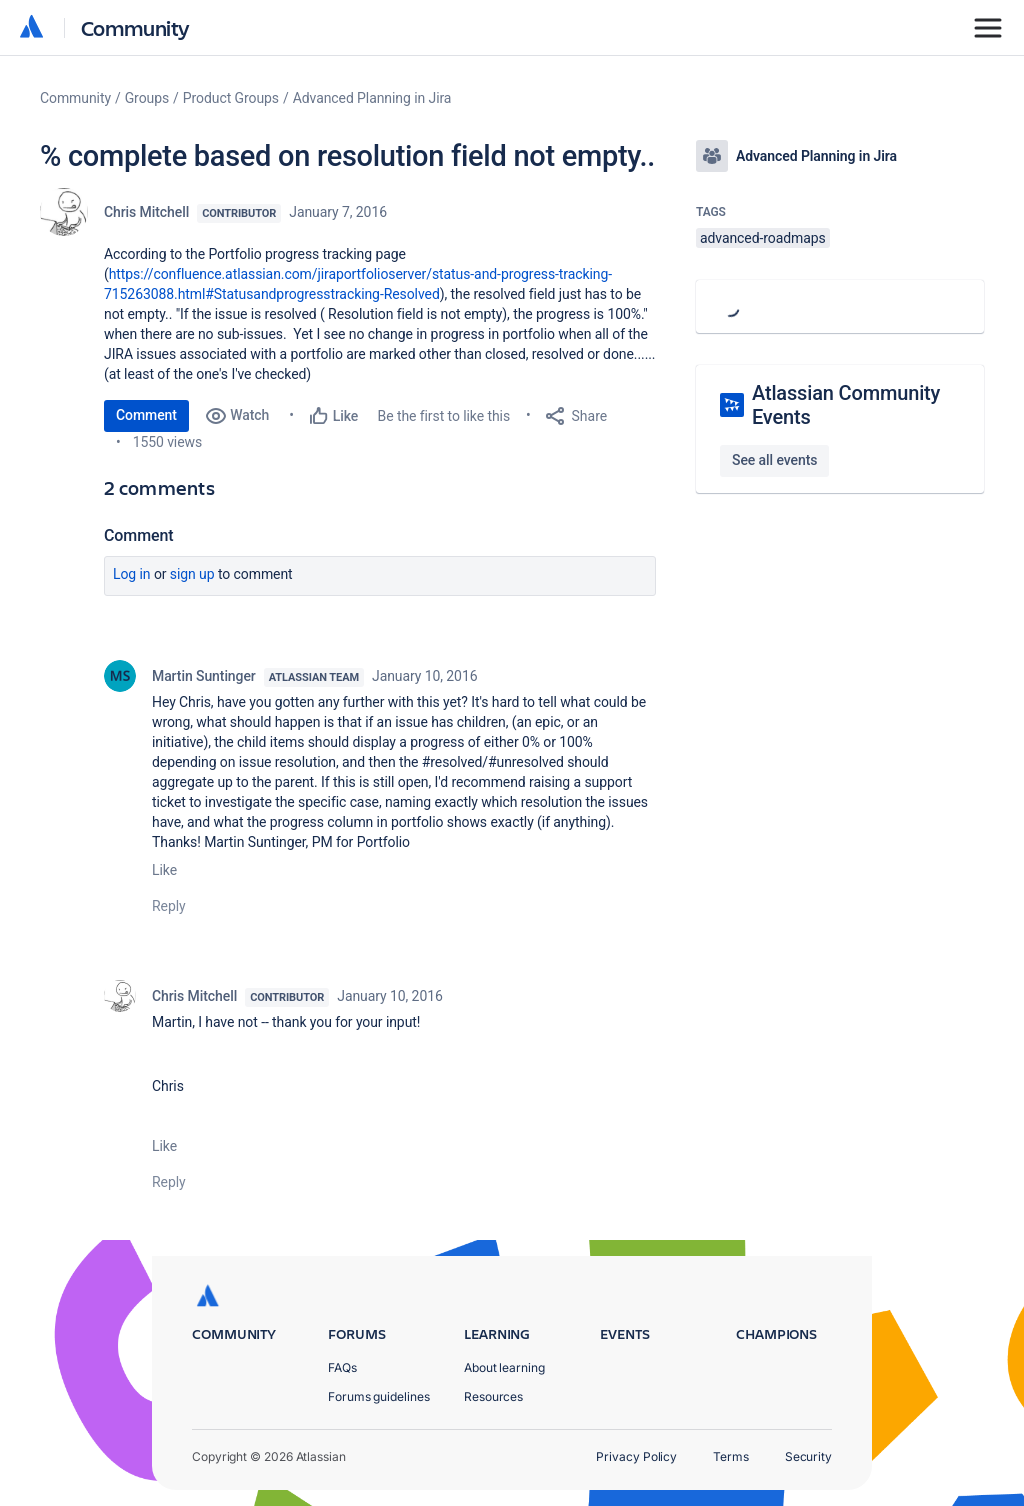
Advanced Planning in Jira (372, 98)
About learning (504, 1367)
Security (808, 1456)
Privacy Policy (636, 1456)
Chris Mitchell (146, 212)
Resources (493, 1396)
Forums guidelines (379, 1396)
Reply (169, 906)
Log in (132, 574)
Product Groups (231, 98)
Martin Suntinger (204, 676)
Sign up (192, 574)
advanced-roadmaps (763, 238)
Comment (146, 415)
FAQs (342, 1367)
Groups (147, 98)
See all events (774, 460)
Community (135, 27)
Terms (731, 1456)
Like (164, 870)
